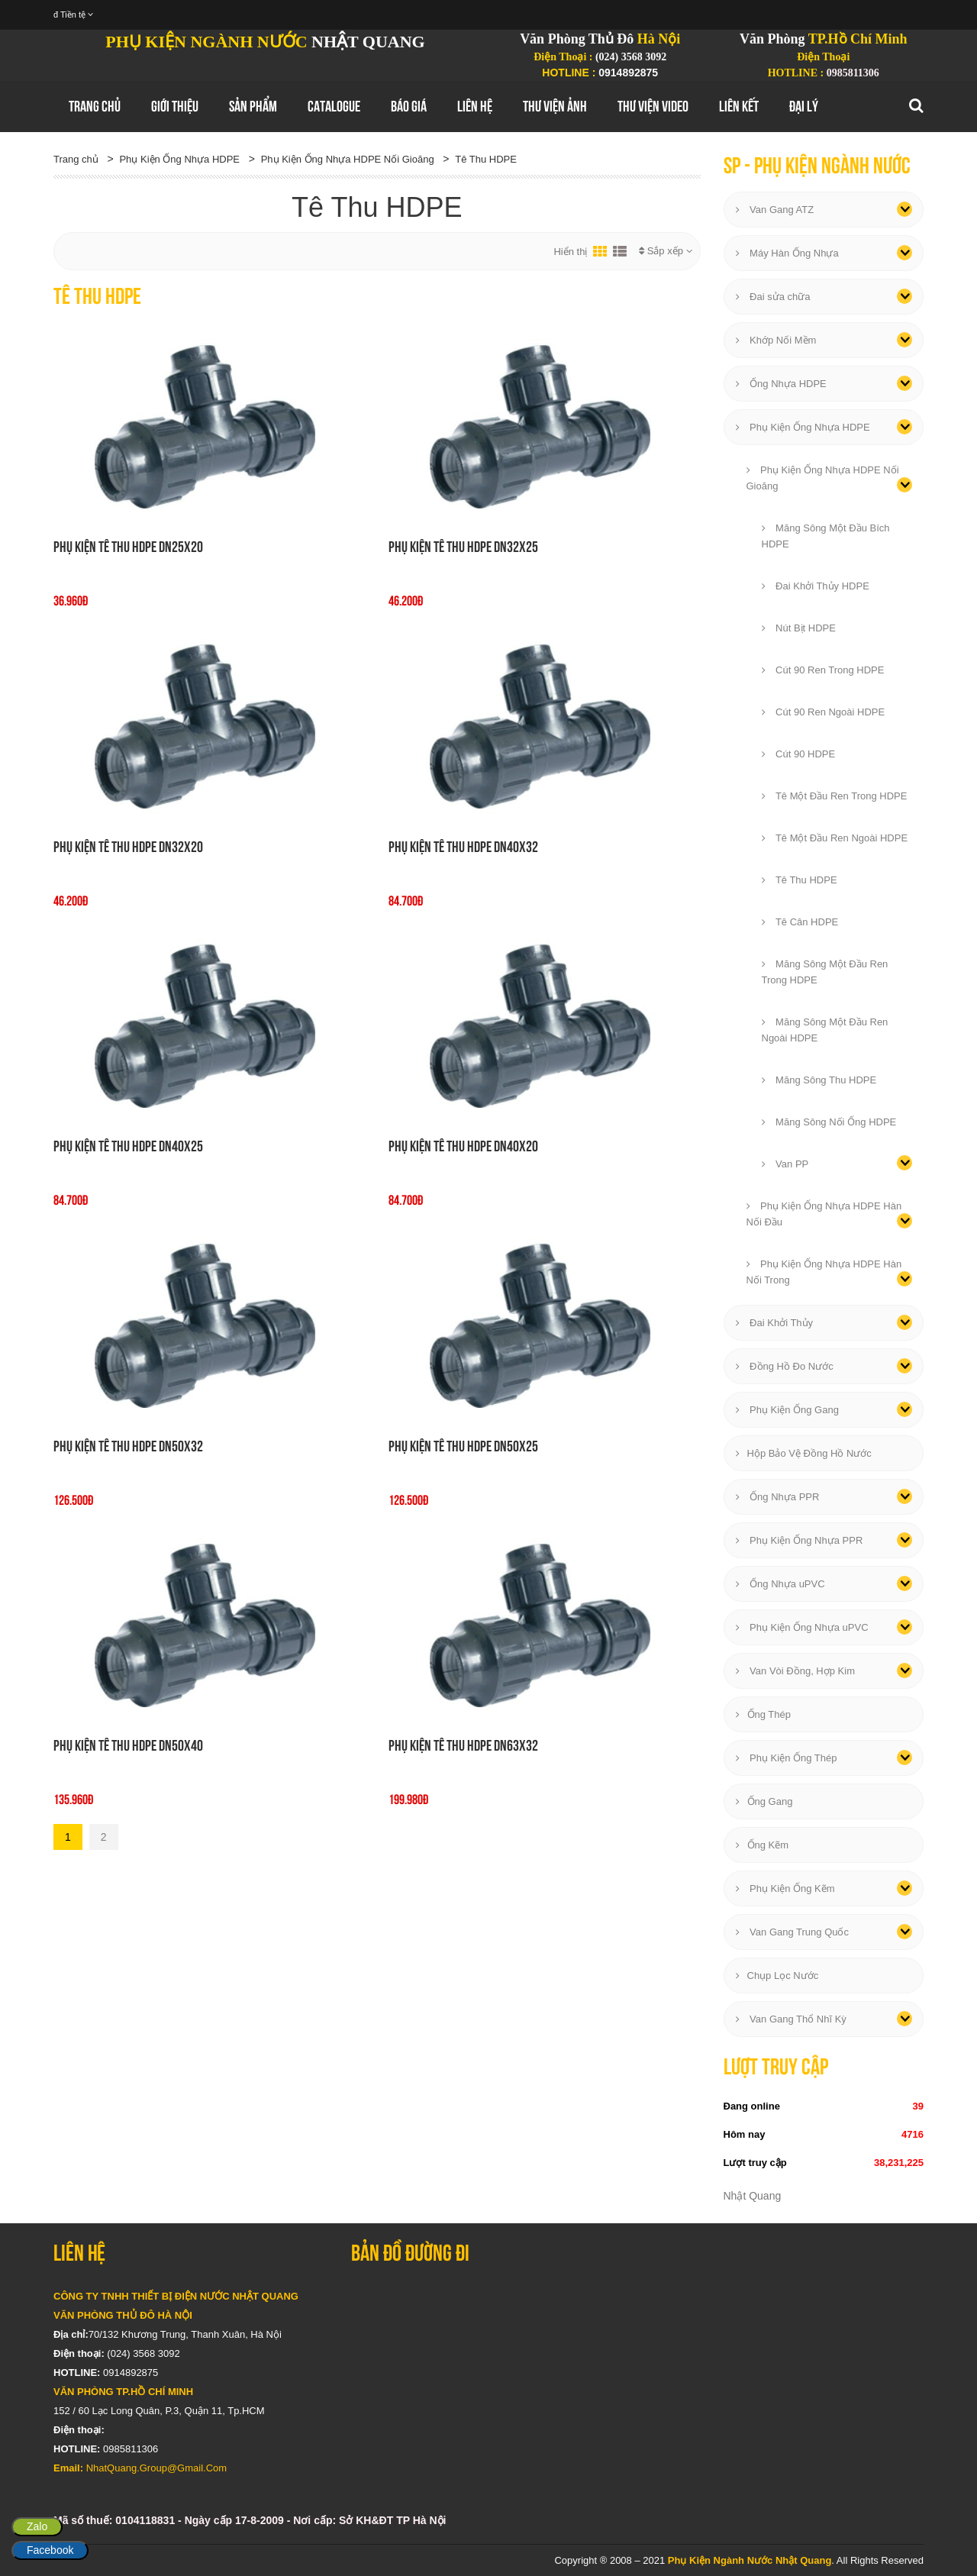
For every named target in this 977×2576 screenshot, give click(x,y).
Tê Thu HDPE (486, 159)
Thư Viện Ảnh (555, 106)
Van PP (785, 1164)
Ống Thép (763, 1714)
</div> (637, 2378)
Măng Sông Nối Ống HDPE (829, 1122)
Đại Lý (803, 106)
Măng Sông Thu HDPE (819, 1080)
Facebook (50, 2550)
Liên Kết (739, 106)
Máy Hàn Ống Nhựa (787, 253)
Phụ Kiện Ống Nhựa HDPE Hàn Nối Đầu (824, 1214)
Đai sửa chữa (773, 296)
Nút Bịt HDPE (799, 628)
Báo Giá (409, 106)
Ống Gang (764, 1801)
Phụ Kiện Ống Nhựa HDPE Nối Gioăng (347, 159)
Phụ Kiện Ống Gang (787, 1410)
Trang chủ (95, 106)
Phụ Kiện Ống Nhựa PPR (799, 1540)
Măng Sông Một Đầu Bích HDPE (826, 536)
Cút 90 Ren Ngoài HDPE (823, 712)
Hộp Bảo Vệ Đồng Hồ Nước (804, 1453)
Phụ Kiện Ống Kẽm (785, 1888)
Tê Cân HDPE (800, 922)
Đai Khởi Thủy (775, 1322)
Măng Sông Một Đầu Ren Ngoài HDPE (825, 1030)
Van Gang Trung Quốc (793, 1932)
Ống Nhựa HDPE (781, 383)
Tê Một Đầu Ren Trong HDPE (835, 796)
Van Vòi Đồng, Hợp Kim (795, 1671)
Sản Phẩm (253, 106)
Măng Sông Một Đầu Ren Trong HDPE (825, 972)
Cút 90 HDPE (799, 754)
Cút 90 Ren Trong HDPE (823, 670)
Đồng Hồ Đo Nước (785, 1366)
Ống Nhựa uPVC (780, 1584)
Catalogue (334, 106)
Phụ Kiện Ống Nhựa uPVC (802, 1627)
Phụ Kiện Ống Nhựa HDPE (179, 159)
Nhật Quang (753, 2196)
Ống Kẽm (762, 1845)
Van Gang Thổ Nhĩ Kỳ (791, 2019)
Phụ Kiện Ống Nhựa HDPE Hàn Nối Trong (824, 1272)
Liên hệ (474, 106)
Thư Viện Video (652, 106)
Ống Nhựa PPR (778, 1497)
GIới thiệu (174, 106)
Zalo (37, 2526)
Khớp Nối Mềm (776, 340)
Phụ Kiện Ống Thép (786, 1758)
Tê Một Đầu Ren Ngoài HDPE (835, 838)
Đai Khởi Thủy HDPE (815, 586)
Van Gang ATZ (775, 209)
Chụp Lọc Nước (777, 1975)
